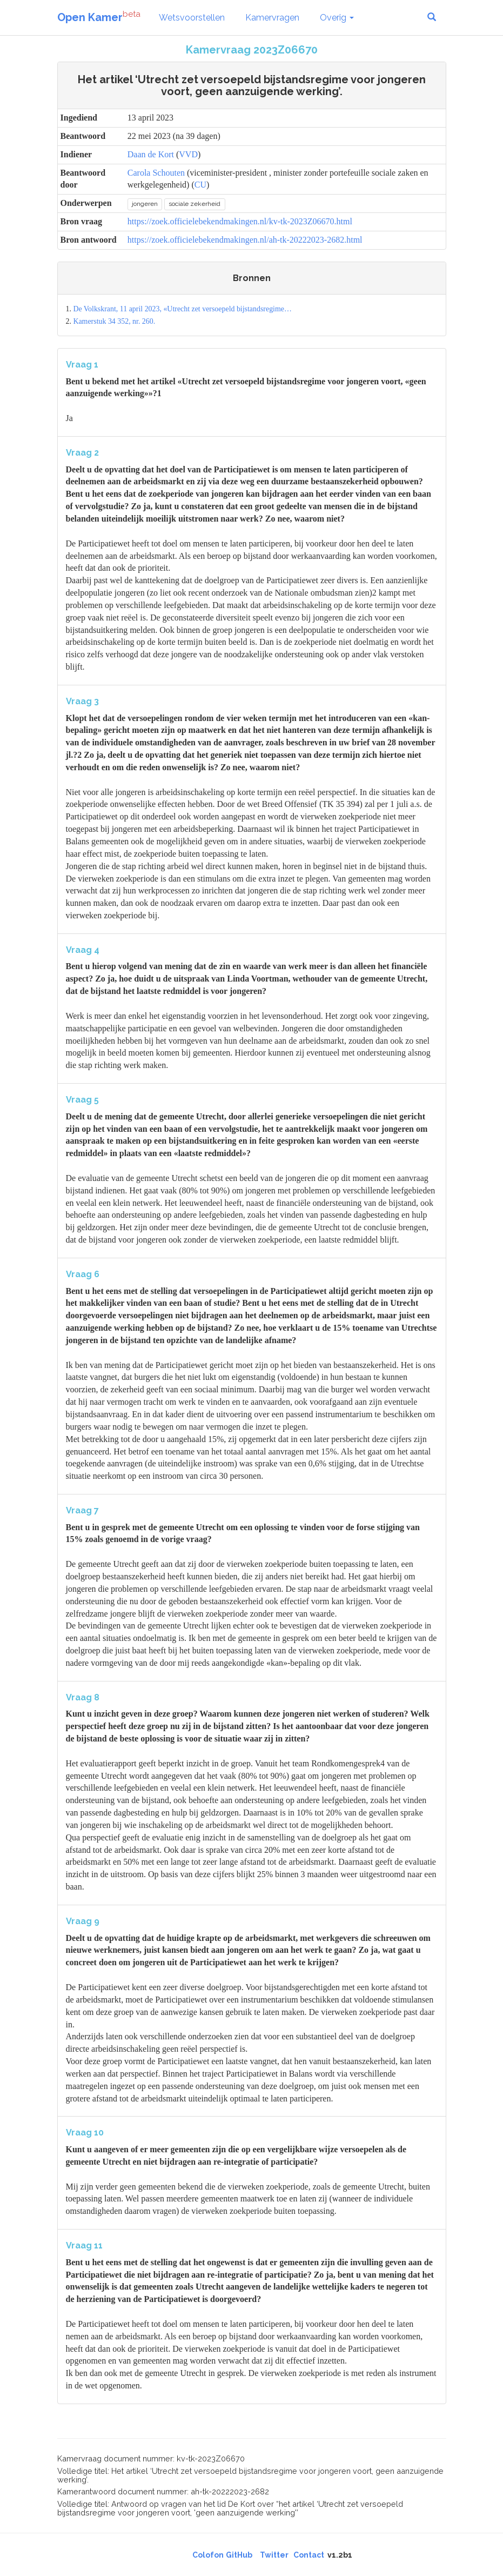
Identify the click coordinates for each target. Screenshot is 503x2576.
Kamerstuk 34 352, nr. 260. (114, 321)
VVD (188, 154)
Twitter (274, 2555)
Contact (308, 2555)
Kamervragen (272, 17)
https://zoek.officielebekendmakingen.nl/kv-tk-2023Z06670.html (240, 221)
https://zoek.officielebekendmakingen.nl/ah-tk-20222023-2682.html (245, 239)
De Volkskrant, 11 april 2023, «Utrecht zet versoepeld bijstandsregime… (182, 309)
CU (200, 184)
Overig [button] (337, 17)
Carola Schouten (156, 172)
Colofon (208, 2555)
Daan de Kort (151, 154)
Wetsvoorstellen (192, 17)
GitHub (239, 2555)
